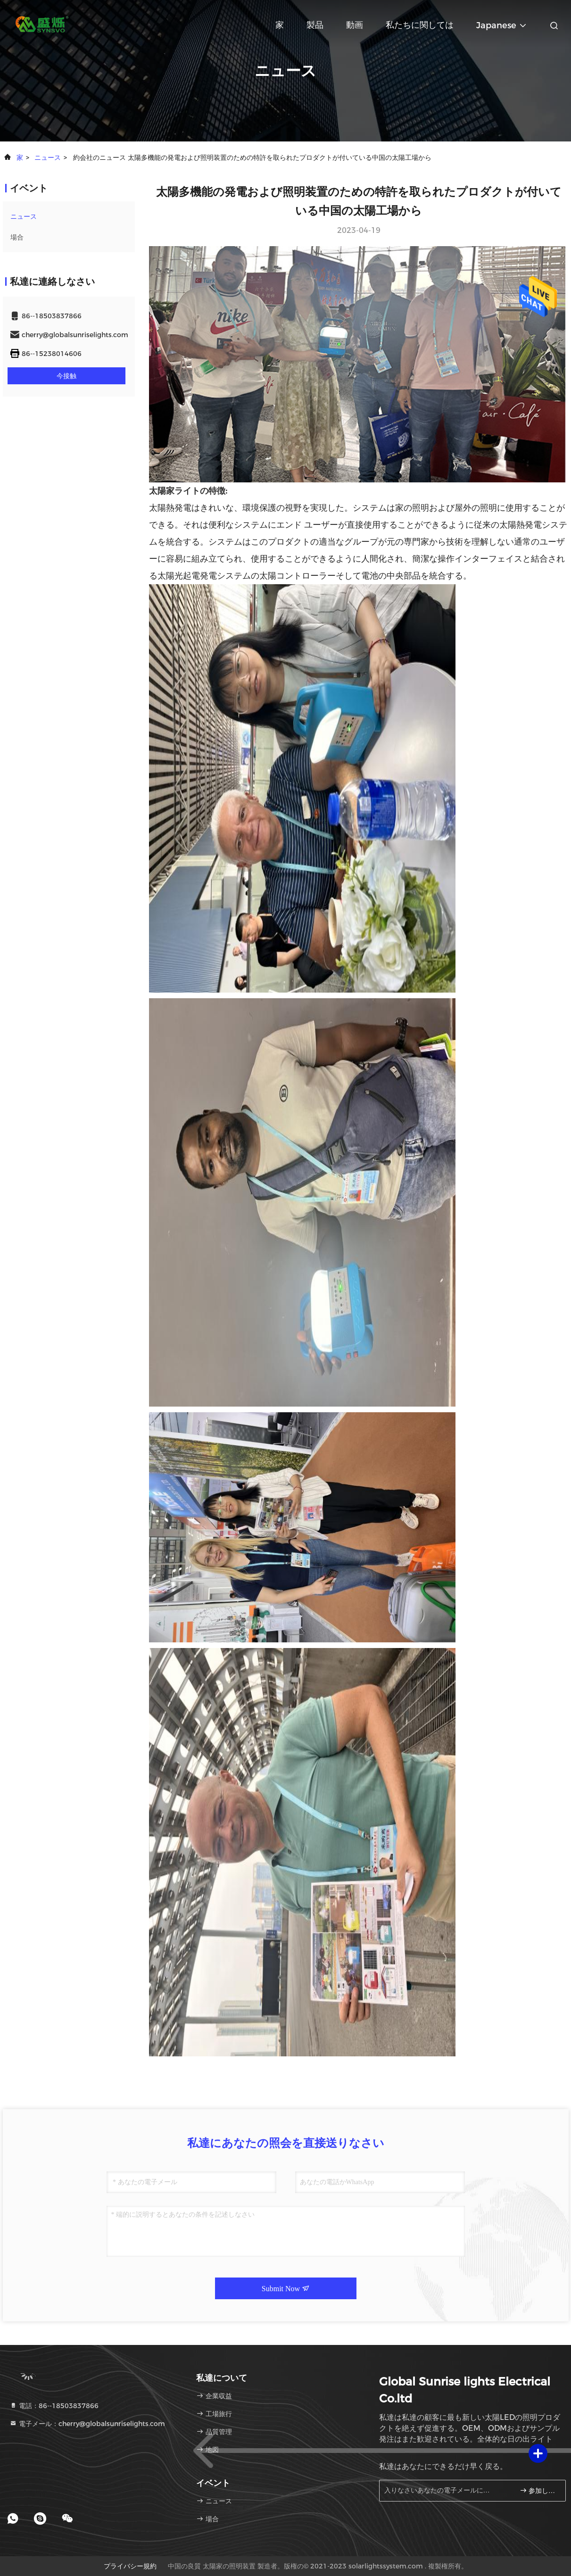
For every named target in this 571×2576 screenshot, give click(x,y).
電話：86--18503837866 (54, 2406)
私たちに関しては (420, 25)
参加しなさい (539, 2490)
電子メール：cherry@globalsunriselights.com (87, 2423)
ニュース (47, 157)
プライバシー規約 (130, 2566)
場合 (17, 237)
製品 (314, 25)
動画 (354, 25)
